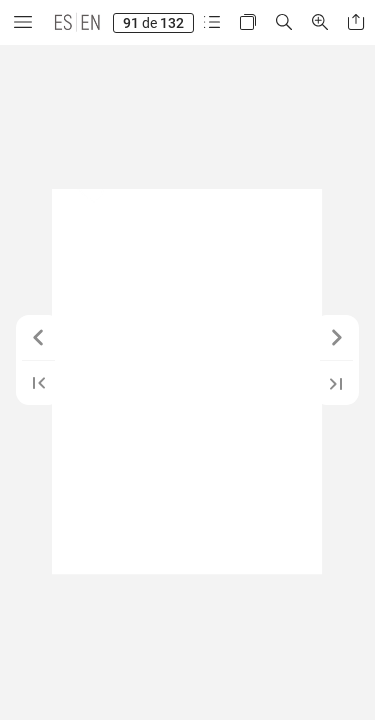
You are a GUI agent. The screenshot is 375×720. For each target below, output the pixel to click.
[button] (23, 22)
